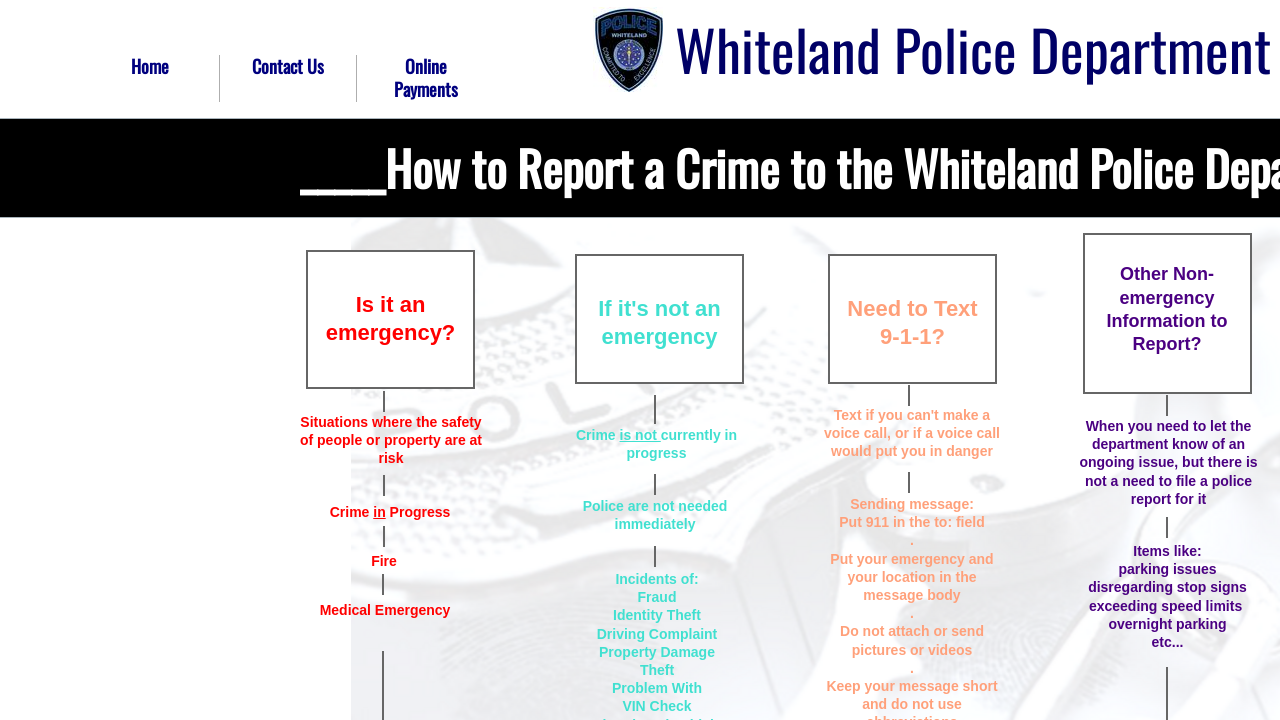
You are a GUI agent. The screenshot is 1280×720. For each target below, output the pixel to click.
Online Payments (426, 77)
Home (150, 66)
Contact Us (288, 66)
